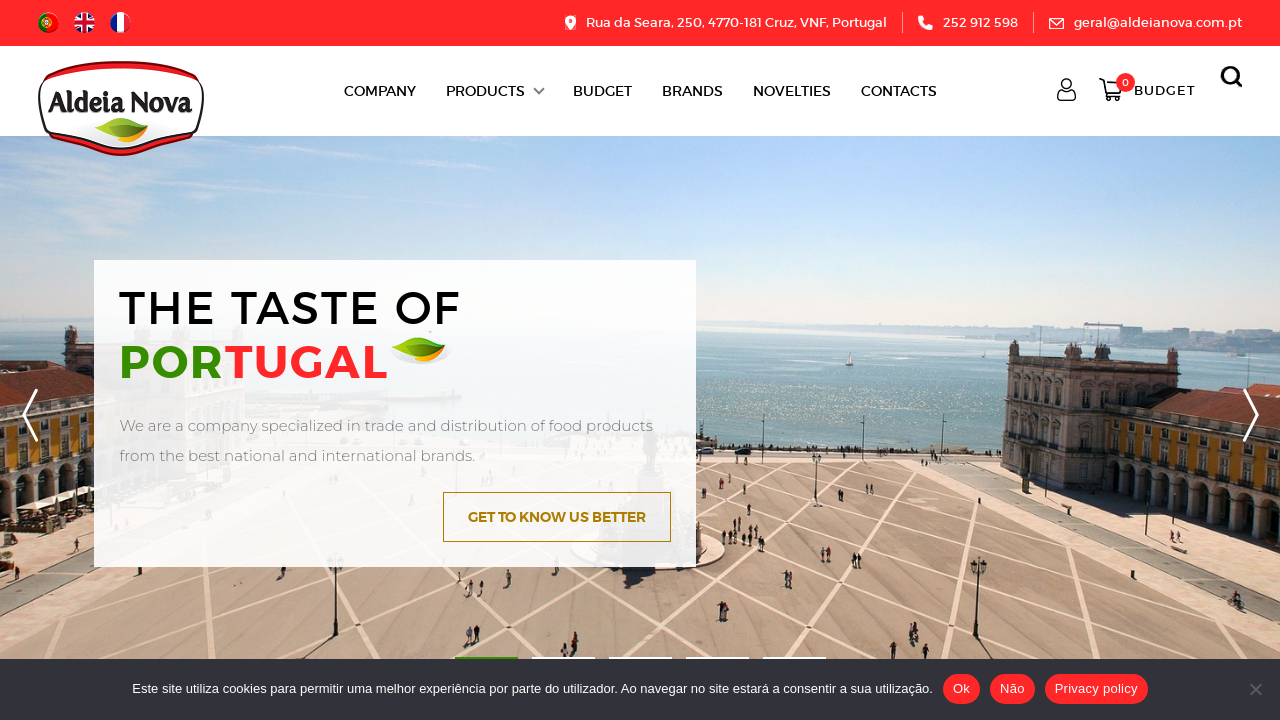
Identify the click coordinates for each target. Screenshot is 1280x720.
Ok (961, 688)
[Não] (1255, 689)
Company (380, 91)
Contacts (899, 91)
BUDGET (602, 91)
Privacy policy (1096, 688)
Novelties (792, 91)
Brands (692, 91)
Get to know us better (557, 517)
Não (1012, 688)
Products (485, 91)
